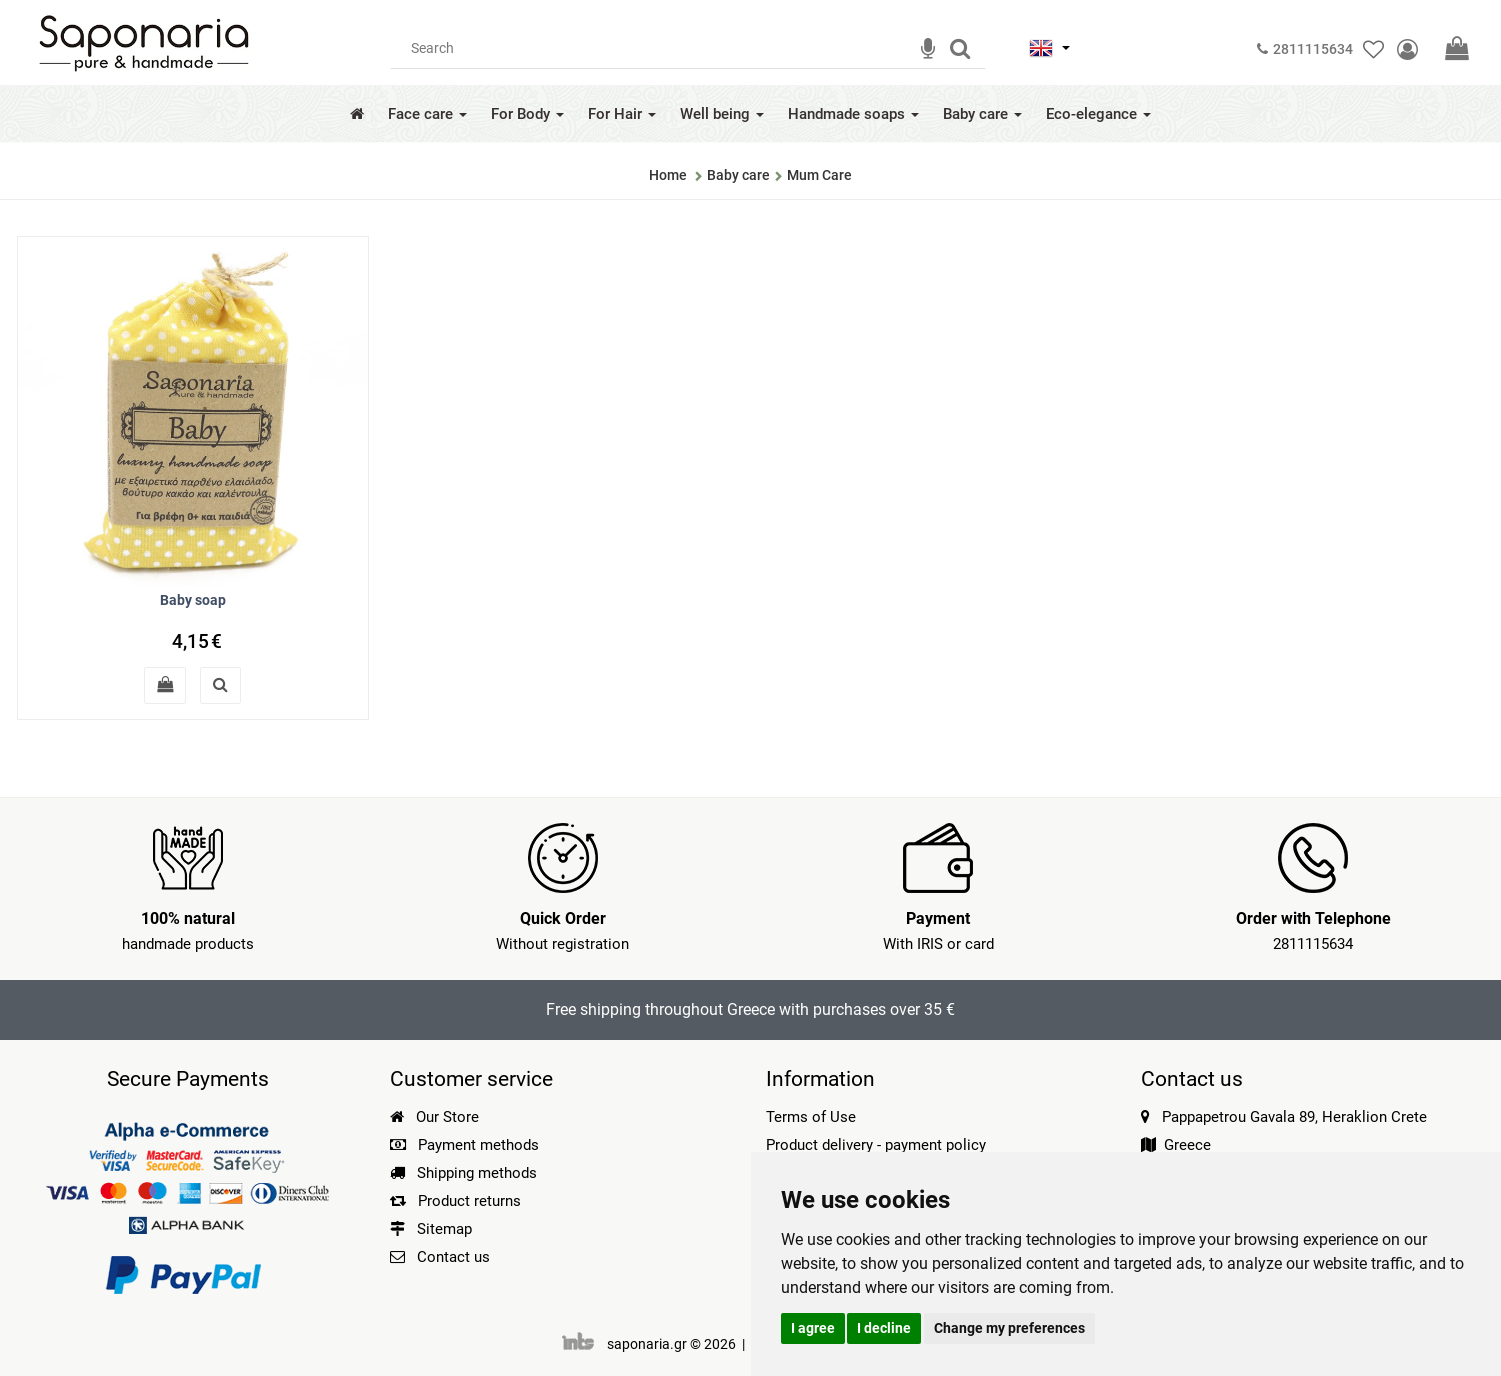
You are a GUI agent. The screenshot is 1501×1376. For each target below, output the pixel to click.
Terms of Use (811, 1117)
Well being (722, 114)
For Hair (622, 114)
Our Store (434, 1117)
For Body (527, 114)
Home (668, 175)
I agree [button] (813, 1328)
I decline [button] (884, 1328)
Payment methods (464, 1145)
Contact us (453, 1257)
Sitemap (431, 1229)
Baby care (982, 114)
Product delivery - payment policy (876, 1145)
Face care (427, 114)
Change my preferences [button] (1009, 1328)
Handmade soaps (853, 114)
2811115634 (1313, 944)
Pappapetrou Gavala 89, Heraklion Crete (1294, 1117)
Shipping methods (463, 1173)
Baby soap (193, 600)
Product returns (455, 1201)
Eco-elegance (1098, 114)
